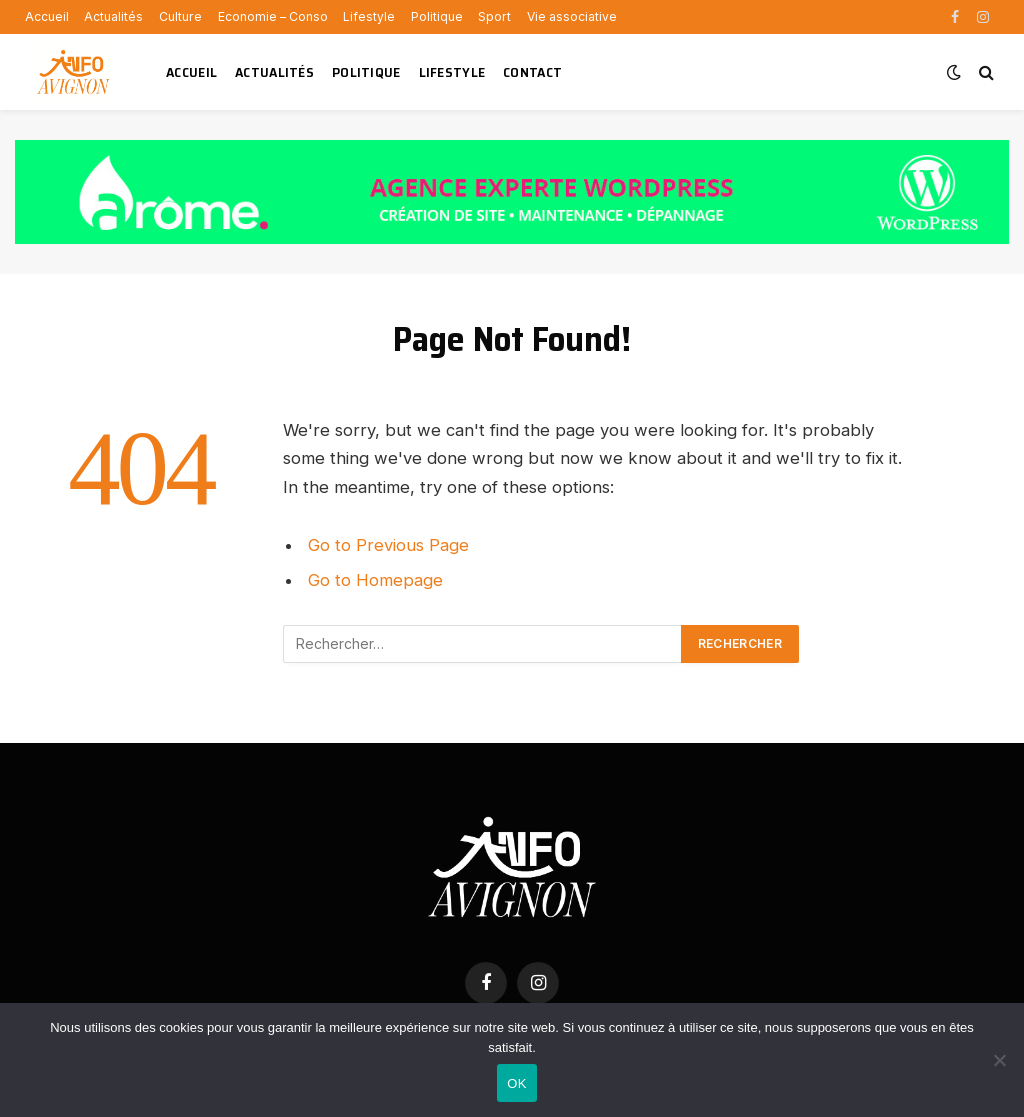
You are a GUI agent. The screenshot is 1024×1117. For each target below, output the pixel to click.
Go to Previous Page (388, 545)
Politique (437, 16)
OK (516, 1083)
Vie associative (572, 16)
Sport (494, 16)
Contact (532, 72)
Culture (180, 16)
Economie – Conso (273, 16)
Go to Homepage (375, 580)
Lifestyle (369, 16)
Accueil (47, 16)
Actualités (113, 16)
